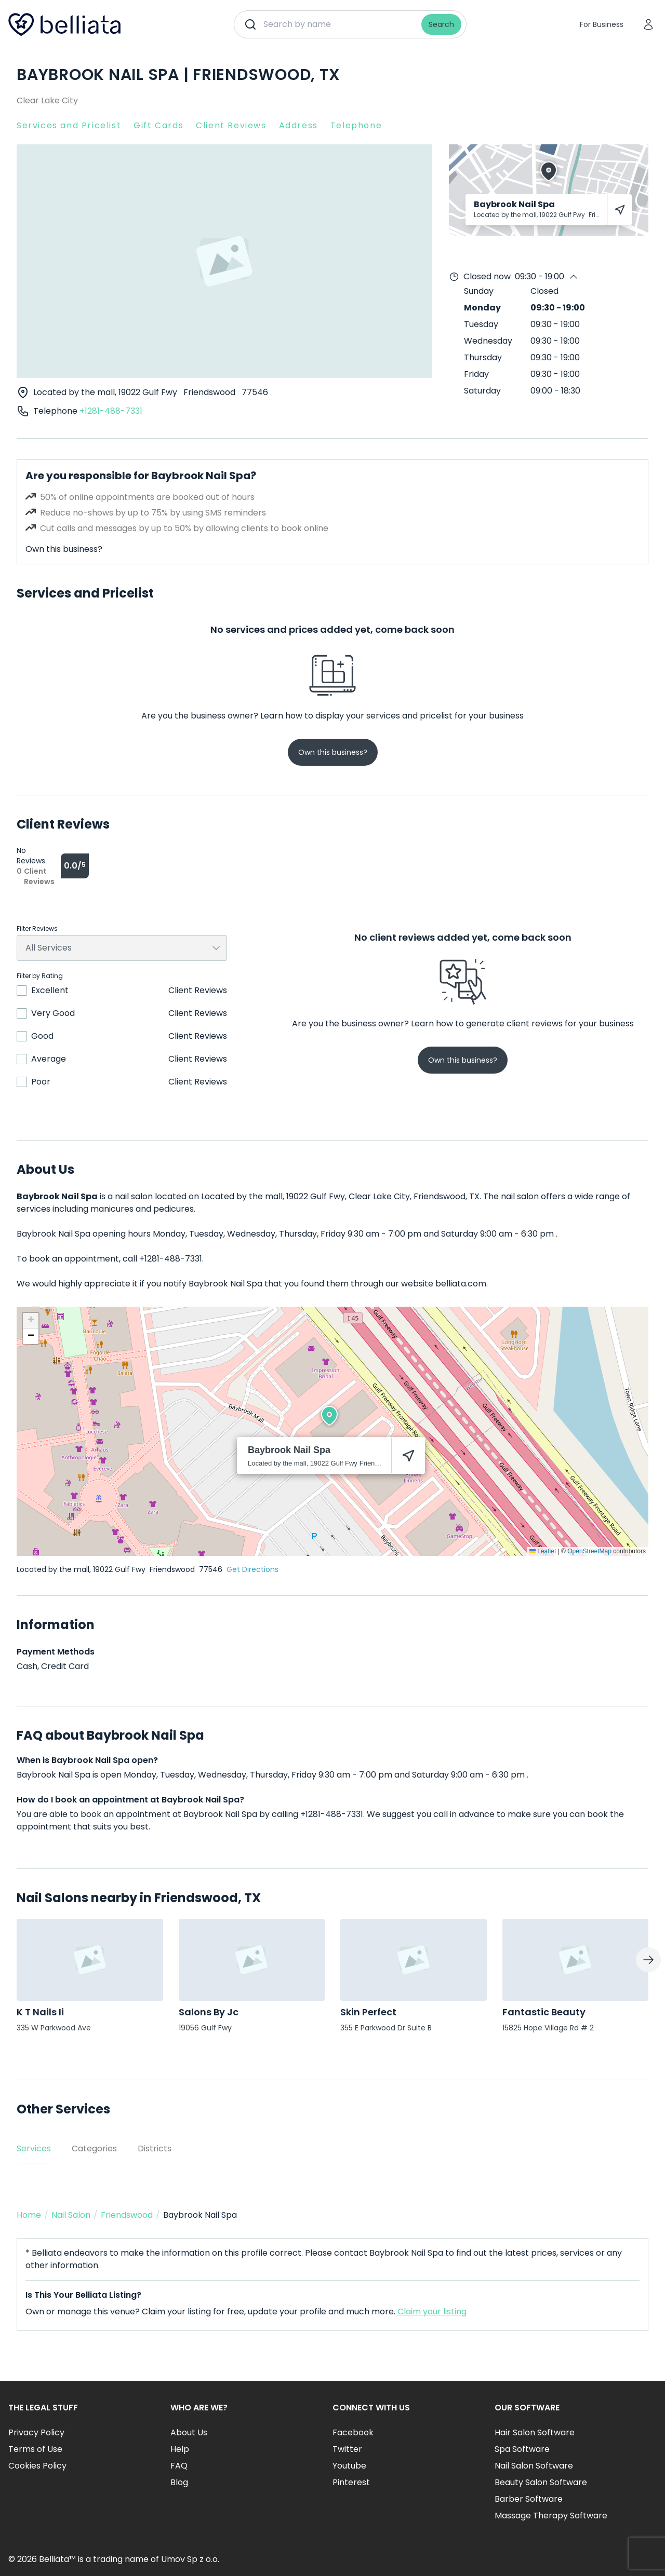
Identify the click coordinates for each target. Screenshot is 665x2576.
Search (441, 24)
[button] (329, 1415)
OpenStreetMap (589, 1551)
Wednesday (488, 341)
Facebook (353, 2432)
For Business (601, 24)
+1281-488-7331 (110, 411)
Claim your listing (432, 2311)
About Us (188, 2432)
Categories (94, 2148)
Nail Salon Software (534, 2466)
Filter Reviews (37, 929)
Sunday (479, 291)
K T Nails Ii (40, 2011)
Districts (154, 2148)
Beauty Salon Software (541, 2482)
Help (179, 2449)
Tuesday (481, 324)
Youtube (349, 2466)
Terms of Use (35, 2449)
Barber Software (529, 2499)
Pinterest (351, 2482)
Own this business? (63, 549)
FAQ (179, 2466)
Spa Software (522, 2449)
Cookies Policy (37, 2466)
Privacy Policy (36, 2432)
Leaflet (542, 1551)
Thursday (483, 357)
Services (34, 2148)
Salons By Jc (208, 2011)
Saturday (482, 391)
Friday (476, 374)
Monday (482, 308)
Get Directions (252, 1569)
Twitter (347, 2449)
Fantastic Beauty (544, 2011)
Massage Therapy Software (551, 2515)
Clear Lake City (47, 100)
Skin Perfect (368, 2011)
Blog (179, 2482)
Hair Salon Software (535, 2432)
